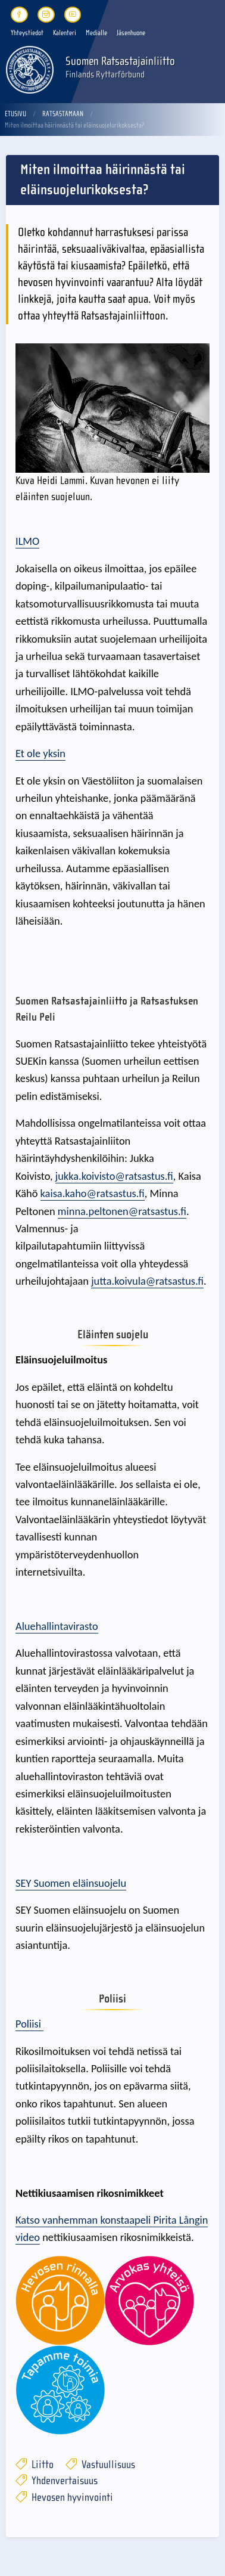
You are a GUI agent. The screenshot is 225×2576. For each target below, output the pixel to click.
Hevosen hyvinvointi (64, 2497)
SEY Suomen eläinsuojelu (70, 1883)
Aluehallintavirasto (56, 1626)
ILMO (27, 541)
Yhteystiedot (27, 33)
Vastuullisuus (100, 2465)
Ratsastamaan (62, 114)
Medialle (96, 33)
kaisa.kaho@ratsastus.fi (92, 1193)
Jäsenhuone (131, 33)
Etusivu (15, 114)
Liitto (34, 2465)
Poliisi (29, 2024)
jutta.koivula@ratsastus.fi (147, 1281)
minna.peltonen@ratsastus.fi (122, 1211)
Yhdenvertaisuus (56, 2481)
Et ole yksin (40, 753)
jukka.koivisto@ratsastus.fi (114, 1176)
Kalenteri (64, 33)
